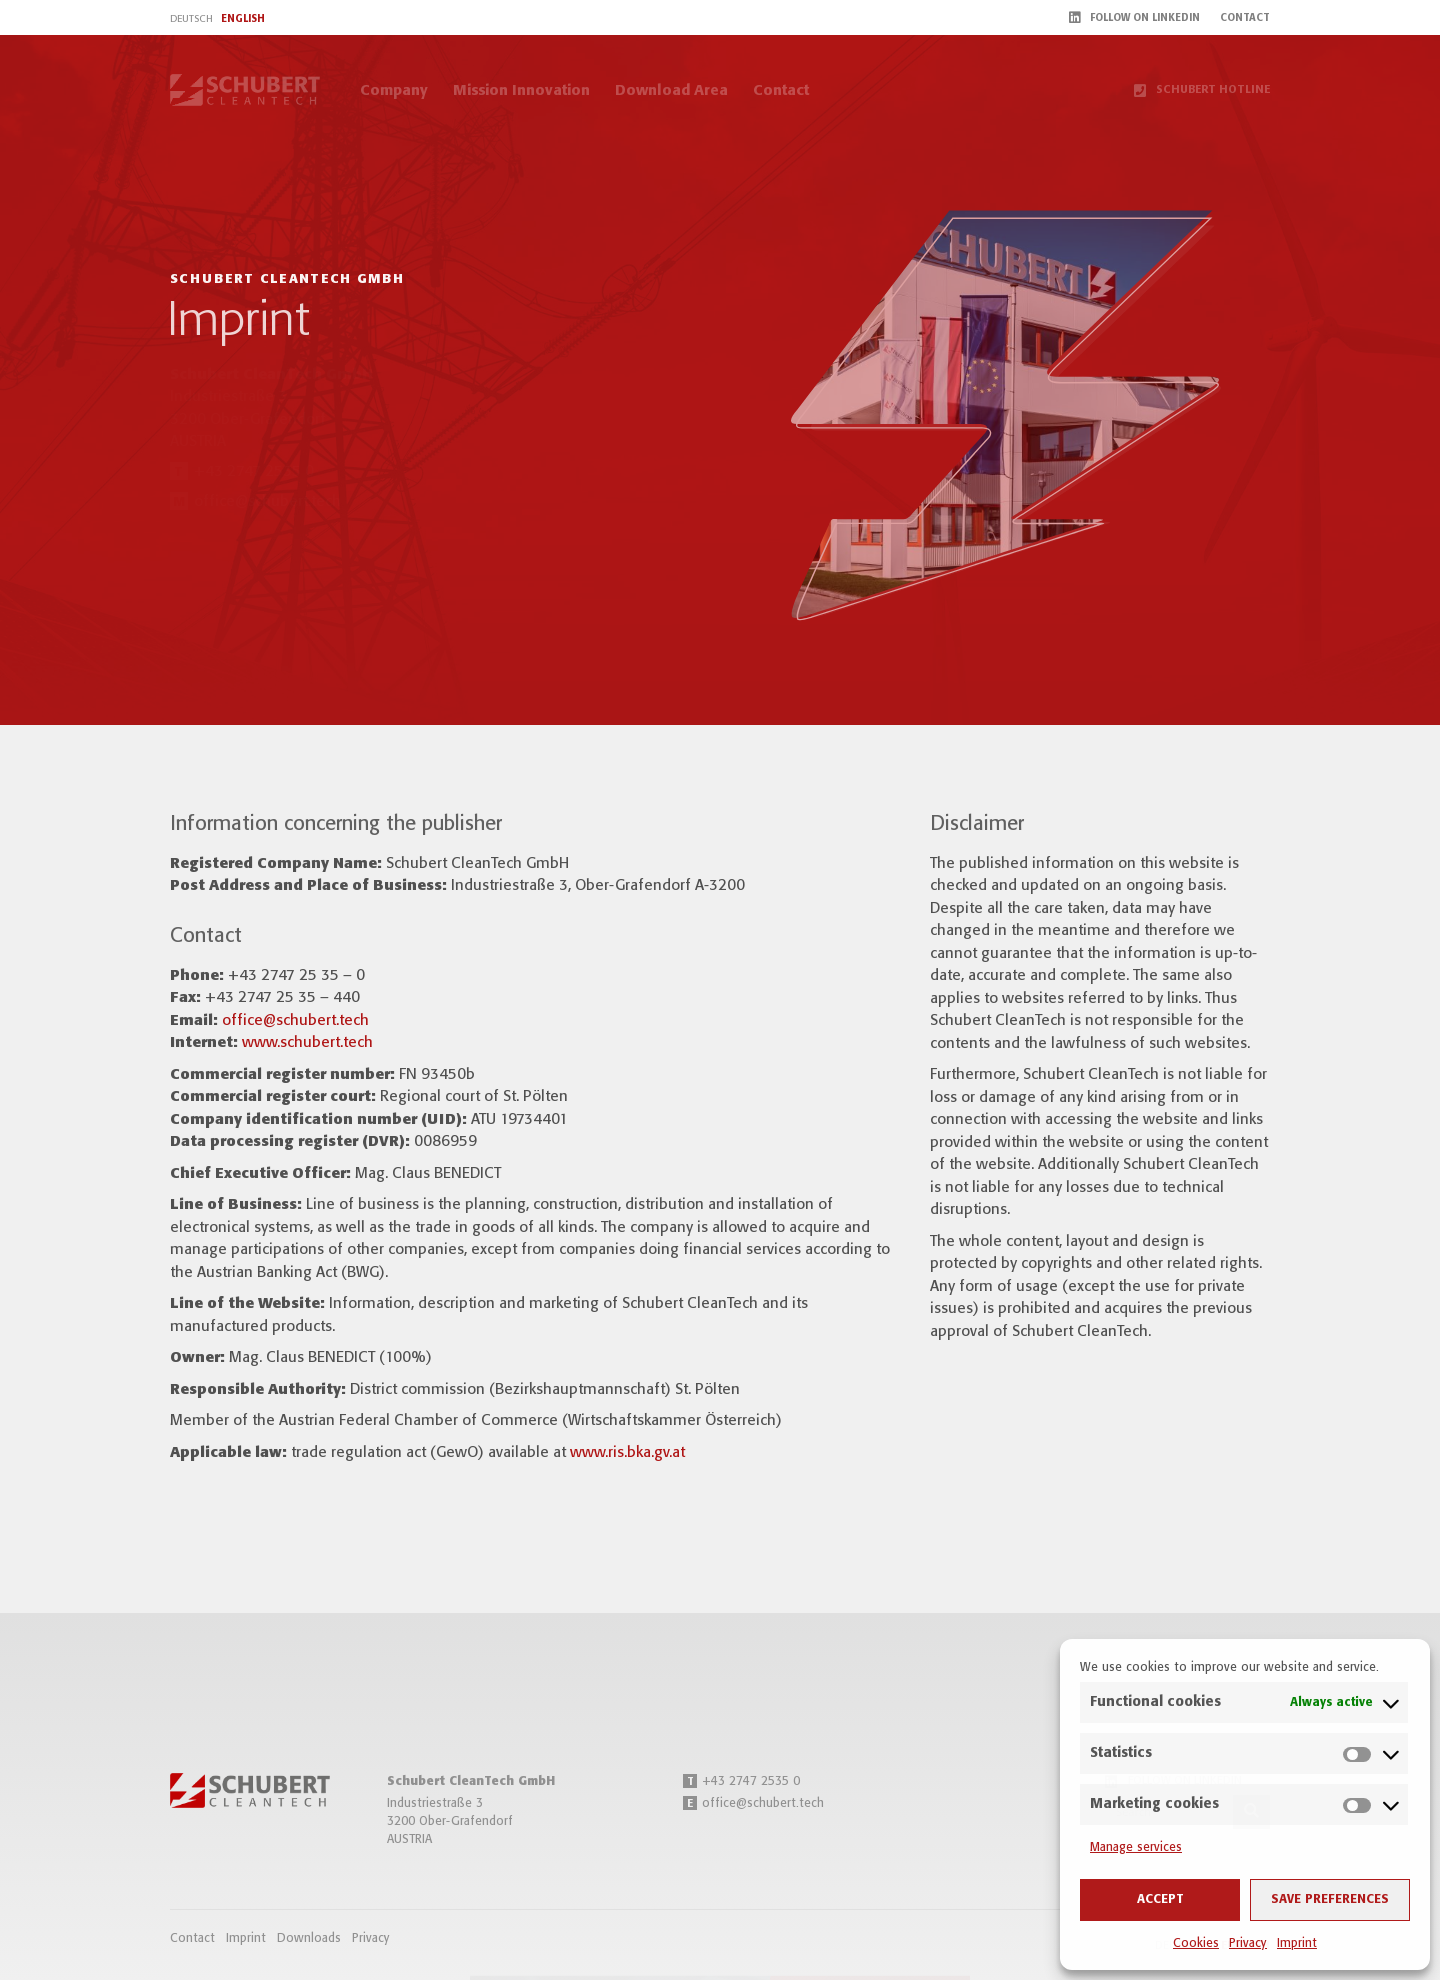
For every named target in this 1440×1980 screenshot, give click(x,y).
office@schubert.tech (295, 1021)
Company (394, 91)
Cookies (1196, 1943)
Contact (781, 91)
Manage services (1136, 1847)
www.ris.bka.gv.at (627, 1453)
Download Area (671, 91)
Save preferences (1330, 1899)
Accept (1160, 1899)
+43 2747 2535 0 (741, 1781)
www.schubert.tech (307, 1043)
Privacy (1248, 1943)
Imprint (1297, 1943)
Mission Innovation (521, 91)
